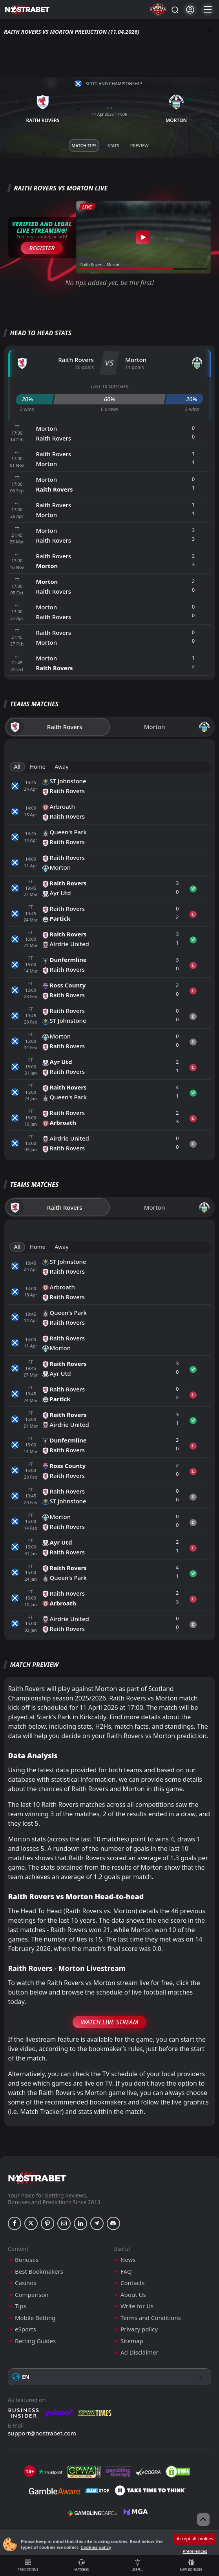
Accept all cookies (195, 2538)
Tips (20, 2306)
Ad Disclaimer (139, 2352)
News (128, 2259)
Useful (137, 2565)
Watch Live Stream (110, 2022)
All (17, 766)
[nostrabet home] (37, 2178)
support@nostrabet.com (42, 2433)
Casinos (25, 2283)
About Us (133, 2294)
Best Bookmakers (39, 2271)
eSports (25, 2329)
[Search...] (175, 9)
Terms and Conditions (150, 2318)
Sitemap (131, 2341)
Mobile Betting (35, 2318)
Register (42, 248)
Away (61, 766)
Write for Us (136, 2306)
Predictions (28, 2565)
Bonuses (26, 2259)
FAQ (126, 2271)
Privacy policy (139, 2329)
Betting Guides (35, 2341)
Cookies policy (95, 2547)
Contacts (132, 2283)
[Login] (190, 9)
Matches (81, 2565)
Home (38, 766)
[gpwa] (84, 2471)
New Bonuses (191, 2565)
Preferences (194, 2551)
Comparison (32, 2294)
